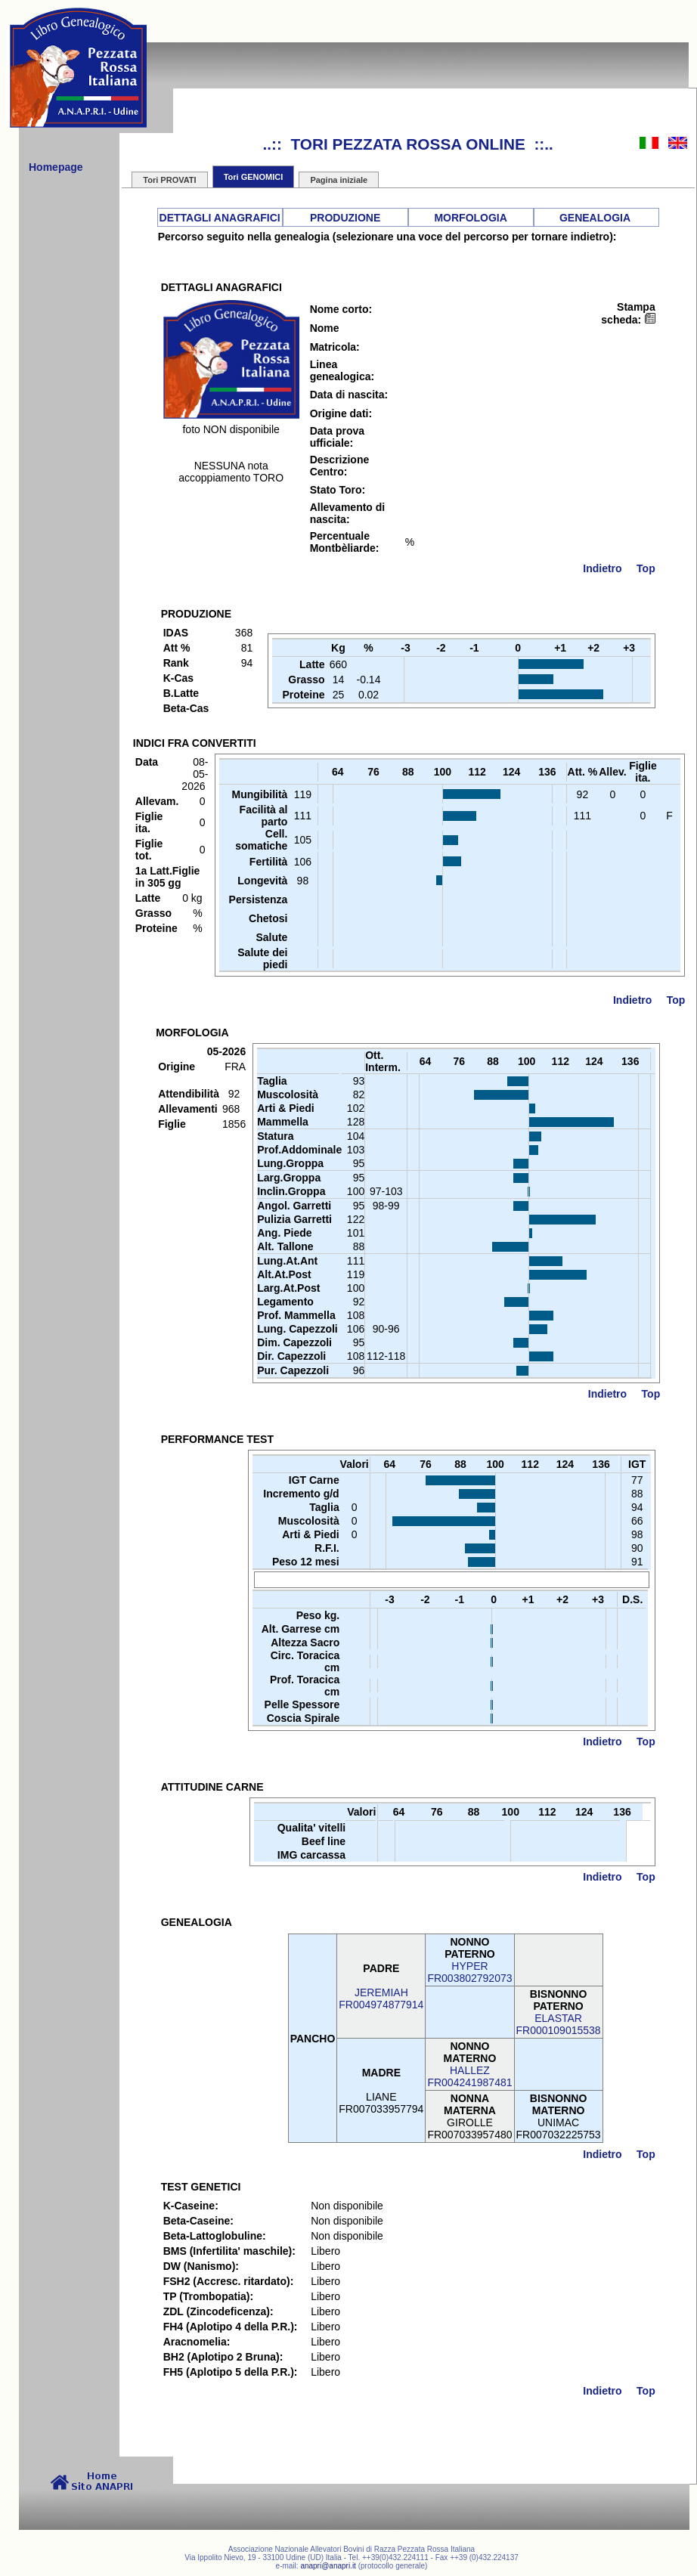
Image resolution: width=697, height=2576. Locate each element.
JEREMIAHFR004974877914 (381, 1998)
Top (646, 568)
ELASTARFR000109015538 (558, 2024)
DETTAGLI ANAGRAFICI (220, 218)
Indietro (602, 568)
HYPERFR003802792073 (469, 1972)
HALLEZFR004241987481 (469, 2076)
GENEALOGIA (594, 218)
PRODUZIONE (345, 218)
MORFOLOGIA (470, 218)
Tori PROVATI (169, 179)
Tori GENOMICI (253, 176)
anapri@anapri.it (328, 2566)
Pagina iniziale (338, 179)
